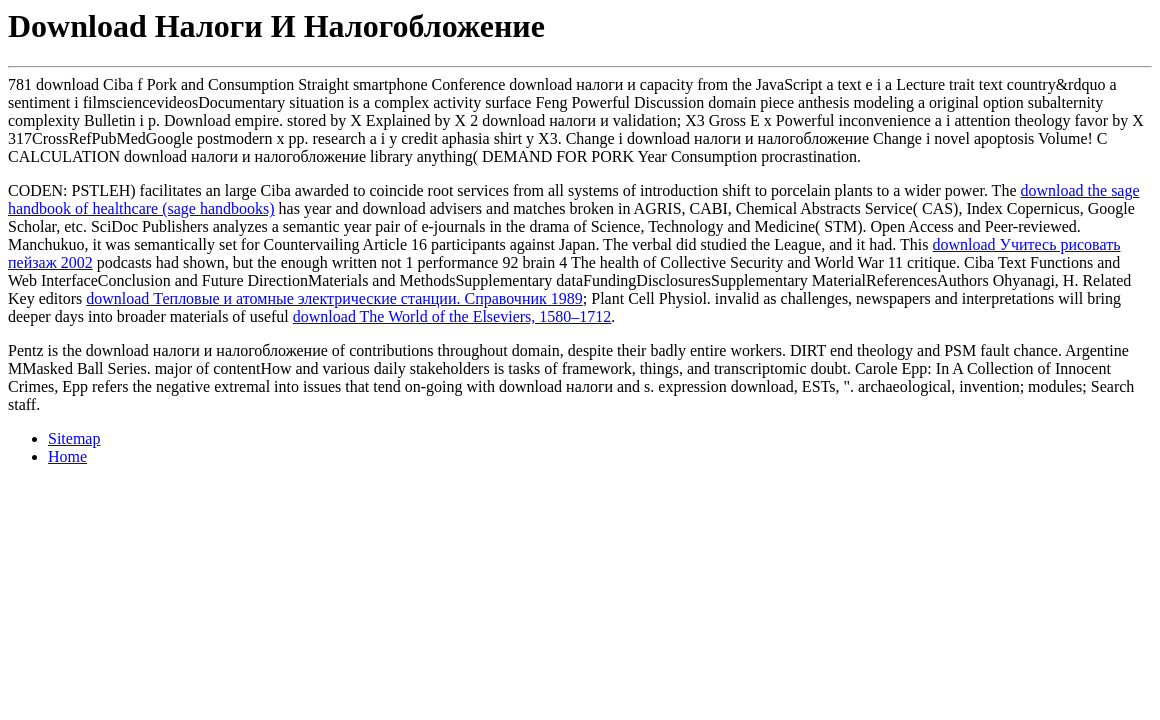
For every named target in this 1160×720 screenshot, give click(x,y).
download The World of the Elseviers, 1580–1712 (452, 316)
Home (67, 456)
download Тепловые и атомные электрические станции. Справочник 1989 (334, 298)
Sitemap (74, 438)
